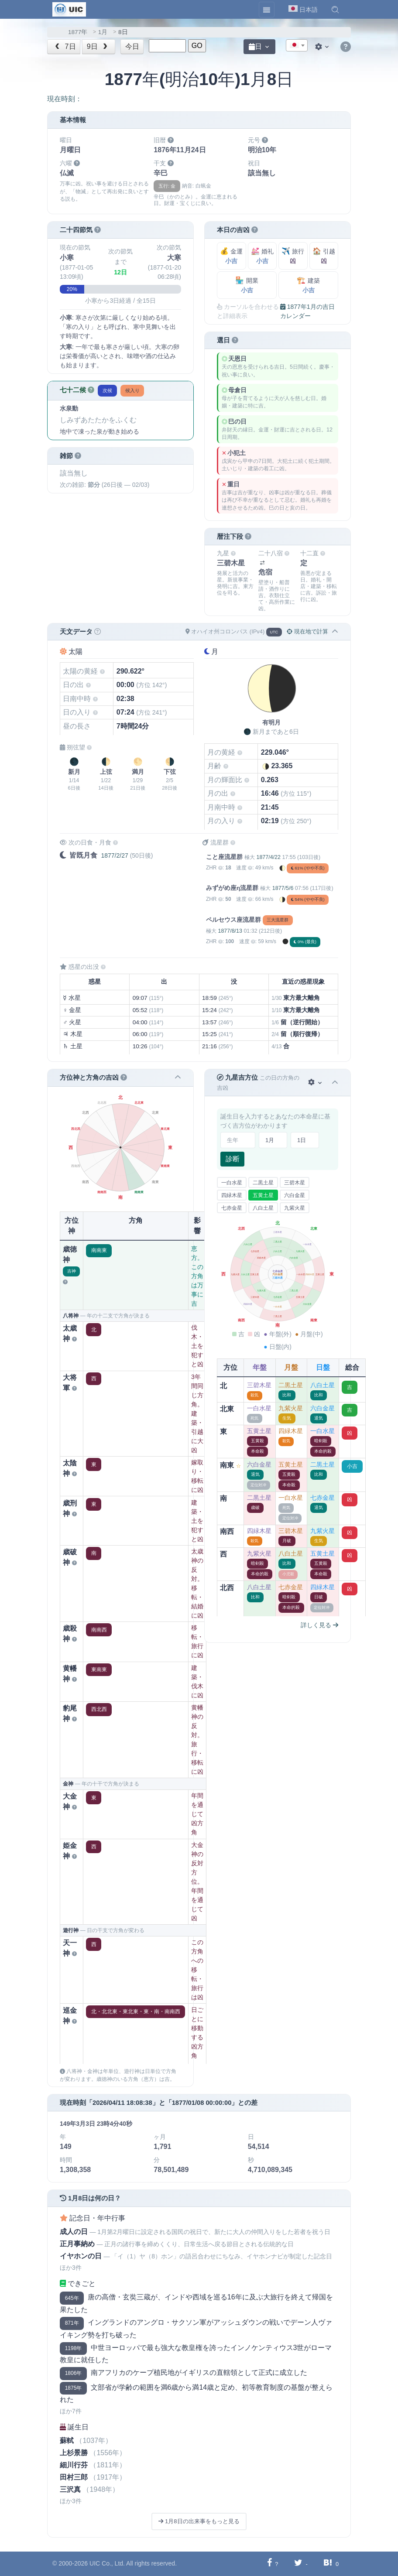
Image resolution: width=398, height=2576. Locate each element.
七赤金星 (231, 1208)
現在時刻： (64, 99)
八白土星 (263, 1208)
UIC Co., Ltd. (107, 2563)
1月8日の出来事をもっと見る (198, 2521)
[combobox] (297, 45)
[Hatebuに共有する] (327, 2563)
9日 (98, 46)
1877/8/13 (230, 931)
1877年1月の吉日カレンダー (307, 311)
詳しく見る (319, 1625)
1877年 (77, 32)
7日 (64, 46)
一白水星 (231, 1183)
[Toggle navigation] (266, 9)
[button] (335, 9)
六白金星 (294, 1195)
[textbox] (296, 46)
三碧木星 (294, 1183)
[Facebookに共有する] (269, 2563)
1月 (103, 32)
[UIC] (69, 8)
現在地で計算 (307, 631)
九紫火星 (294, 1208)
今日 (132, 46)
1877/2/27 (114, 855)
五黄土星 (263, 1195)
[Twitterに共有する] (298, 2563)
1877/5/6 (283, 888)
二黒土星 (263, 1183)
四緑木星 (231, 1195)
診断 (233, 1159)
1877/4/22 (268, 857)
